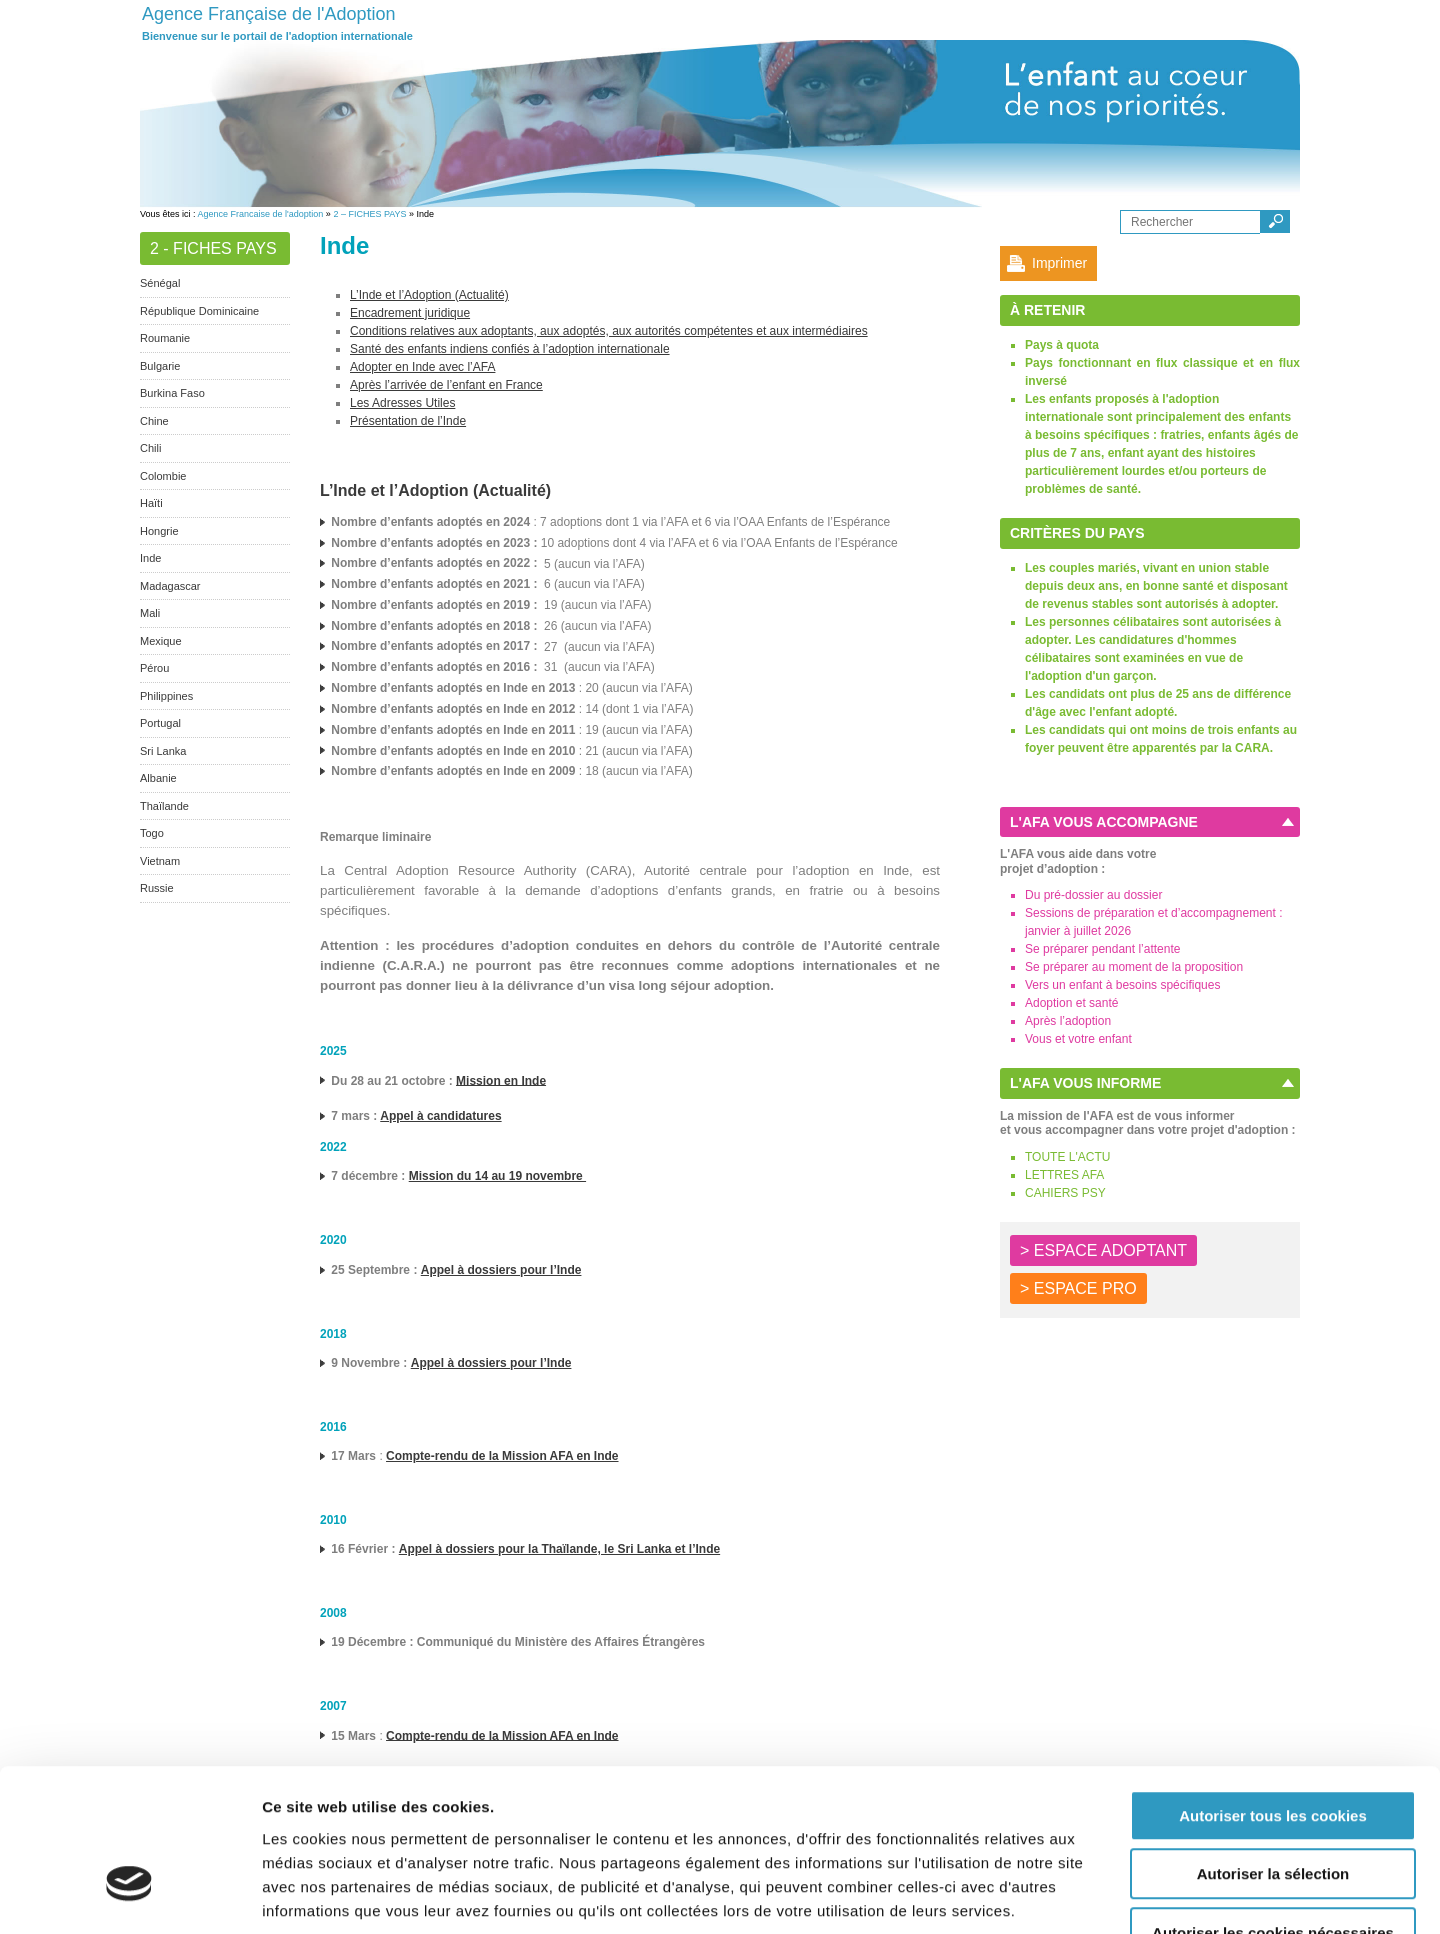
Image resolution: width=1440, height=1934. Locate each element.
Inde (150, 558)
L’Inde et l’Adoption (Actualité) (429, 295)
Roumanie (165, 338)
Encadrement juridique (410, 313)
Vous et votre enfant (1078, 1039)
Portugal (160, 723)
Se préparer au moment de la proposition (1134, 967)
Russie (157, 888)
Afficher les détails (1101, 1894)
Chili (150, 448)
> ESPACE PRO (1078, 1288)
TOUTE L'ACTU (1067, 1157)
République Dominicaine (199, 311)
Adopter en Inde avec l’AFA (422, 367)
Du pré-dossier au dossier (1093, 895)
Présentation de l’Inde (408, 421)
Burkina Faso (172, 393)
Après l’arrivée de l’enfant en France (446, 385)
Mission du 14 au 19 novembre (497, 1176)
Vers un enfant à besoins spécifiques (1122, 985)
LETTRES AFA (1064, 1175)
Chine (154, 421)
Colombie (163, 476)
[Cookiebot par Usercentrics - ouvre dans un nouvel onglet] (129, 1895)
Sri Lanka (163, 751)
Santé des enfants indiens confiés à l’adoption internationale (510, 349)
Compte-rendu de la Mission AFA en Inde (502, 1456)
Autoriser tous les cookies (1273, 1689)
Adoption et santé (1071, 1003)
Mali (150, 613)
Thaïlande (164, 806)
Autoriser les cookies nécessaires (1273, 1806)
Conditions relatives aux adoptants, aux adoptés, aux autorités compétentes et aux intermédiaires (609, 331)
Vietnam (160, 861)
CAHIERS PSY (1065, 1193)
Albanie (158, 778)
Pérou (154, 668)
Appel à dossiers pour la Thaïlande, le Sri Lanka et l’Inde (559, 1549)
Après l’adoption (1068, 1021)
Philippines (166, 696)
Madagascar (170, 586)
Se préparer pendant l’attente (1102, 949)
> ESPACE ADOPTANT (1103, 1250)
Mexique (161, 641)
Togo (152, 833)
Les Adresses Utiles (402, 403)
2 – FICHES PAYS (369, 214)
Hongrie (159, 531)
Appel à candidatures (440, 1116)
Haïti (151, 503)
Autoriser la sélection (1273, 1748)
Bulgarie (160, 366)
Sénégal (160, 283)
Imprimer (1059, 263)
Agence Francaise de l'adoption (261, 214)
